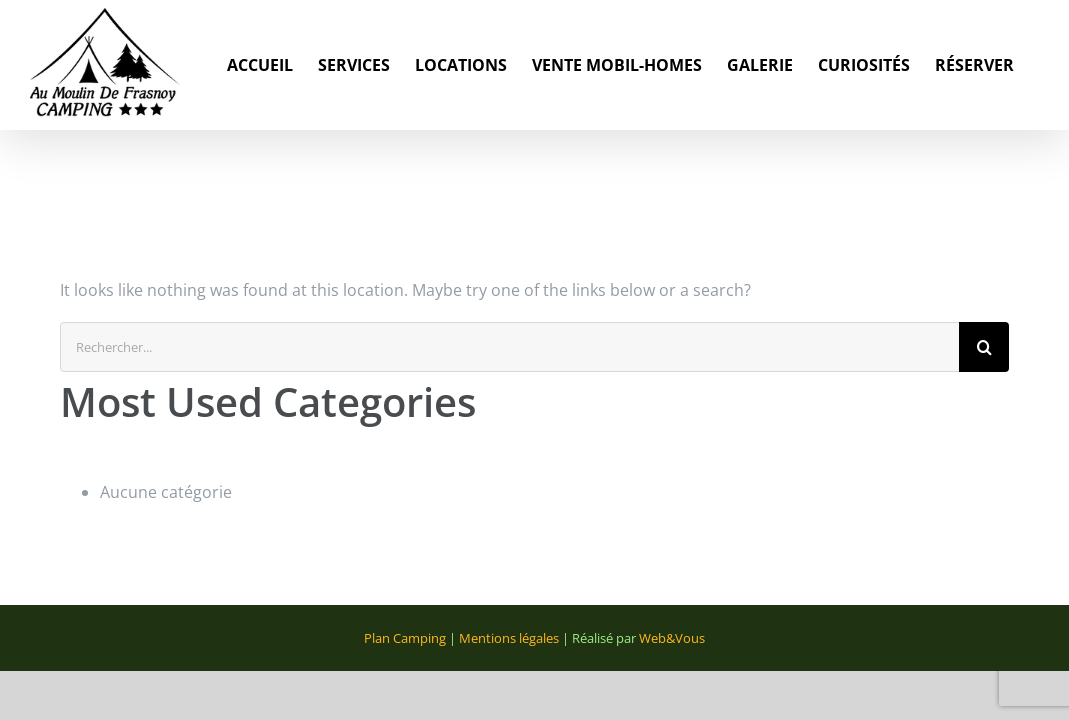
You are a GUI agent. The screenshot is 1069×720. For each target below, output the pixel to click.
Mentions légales (509, 638)
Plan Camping (405, 638)
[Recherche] (984, 347)
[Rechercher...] (509, 347)
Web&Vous (672, 638)
